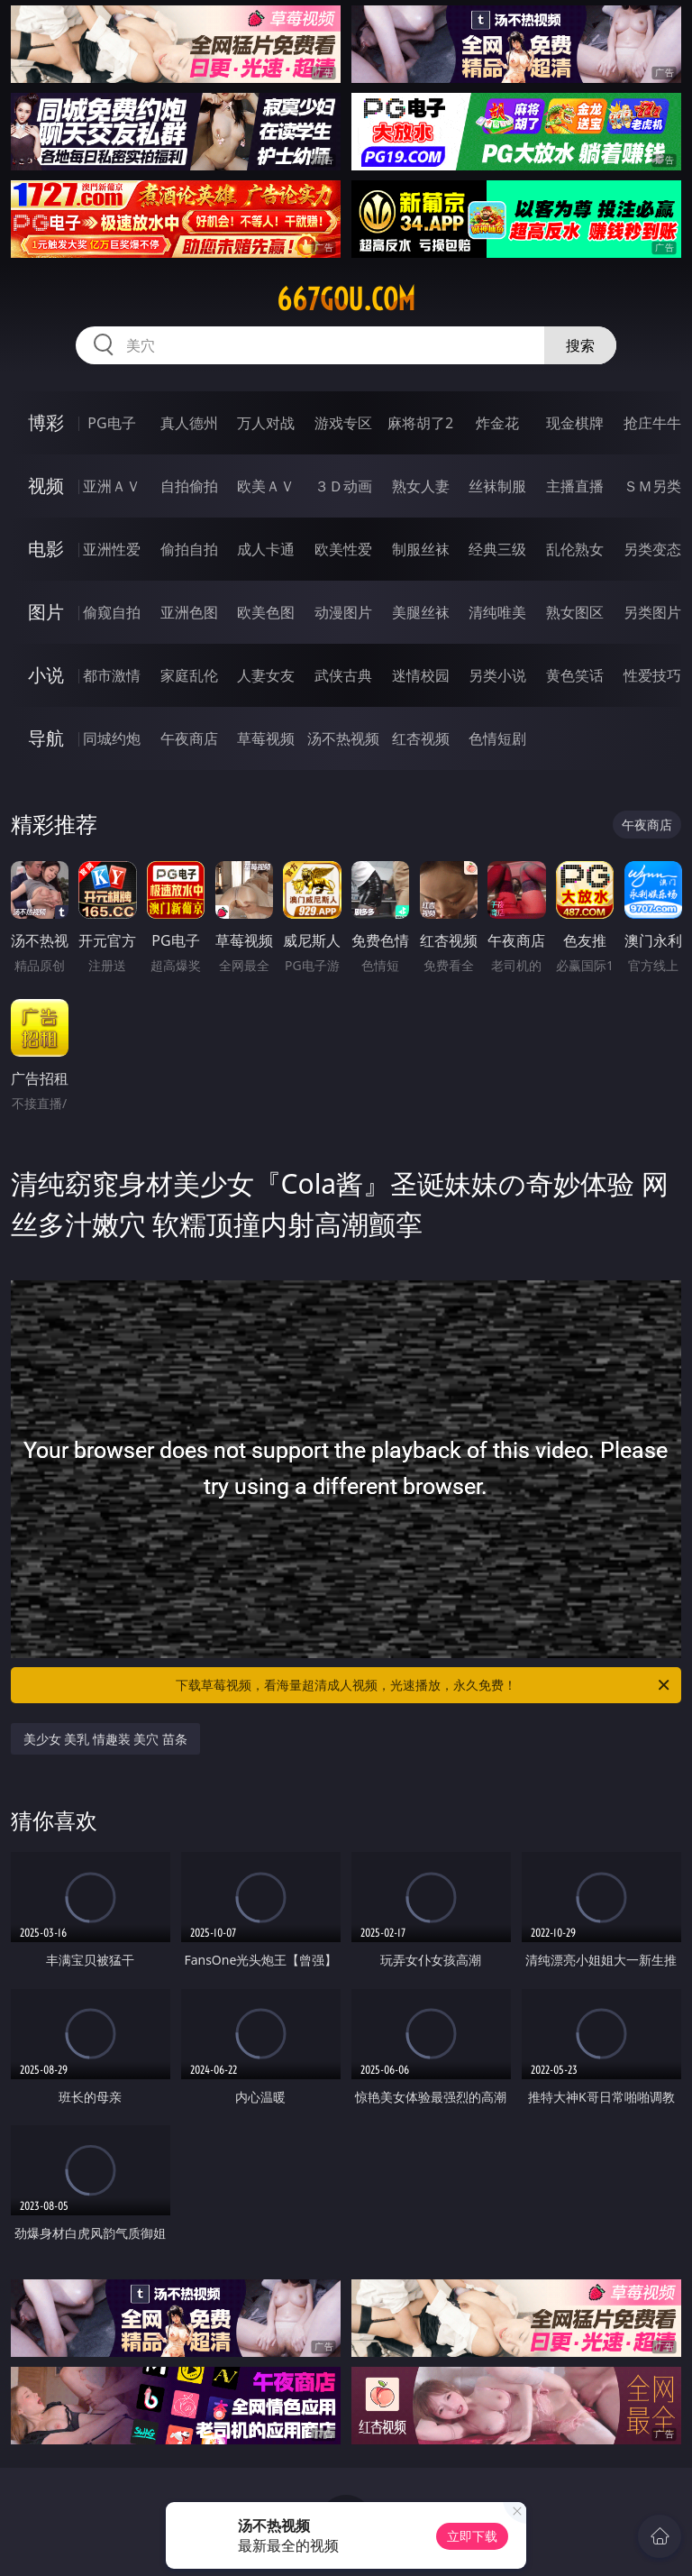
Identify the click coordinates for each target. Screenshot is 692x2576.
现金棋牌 (575, 423)
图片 (46, 612)
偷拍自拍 (189, 549)
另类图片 (652, 612)
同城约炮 (112, 738)
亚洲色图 (189, 612)
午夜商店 (189, 738)
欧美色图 (266, 612)
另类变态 (652, 549)
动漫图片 (343, 612)
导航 (46, 738)
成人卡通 (266, 549)
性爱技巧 (652, 675)
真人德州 (189, 423)
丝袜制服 (497, 486)
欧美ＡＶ (266, 486)
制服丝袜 (421, 549)
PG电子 (111, 423)
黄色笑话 (575, 675)
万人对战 (266, 423)
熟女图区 (575, 612)
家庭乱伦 (189, 675)
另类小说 (497, 675)
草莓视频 (266, 738)
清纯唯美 (497, 612)
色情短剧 (497, 738)
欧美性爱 (343, 549)
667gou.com (346, 299)
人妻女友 (266, 675)
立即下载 (472, 2535)
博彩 (46, 422)
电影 (46, 548)
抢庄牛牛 (652, 423)
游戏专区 (343, 423)
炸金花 (497, 423)
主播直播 (575, 486)
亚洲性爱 (112, 549)
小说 (46, 675)
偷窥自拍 (112, 612)
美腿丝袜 (421, 612)
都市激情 (112, 675)
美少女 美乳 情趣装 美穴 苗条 (105, 1738)
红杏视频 (421, 738)
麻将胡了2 (420, 423)
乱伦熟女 (575, 549)
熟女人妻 (421, 486)
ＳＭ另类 (652, 486)
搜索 (580, 345)
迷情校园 (421, 675)
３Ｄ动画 (343, 486)
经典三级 (497, 549)
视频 (46, 485)
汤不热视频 (343, 738)
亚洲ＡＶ (112, 486)
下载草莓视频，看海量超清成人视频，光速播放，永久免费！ (424, 1685)
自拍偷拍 (189, 486)
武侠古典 (343, 675)
